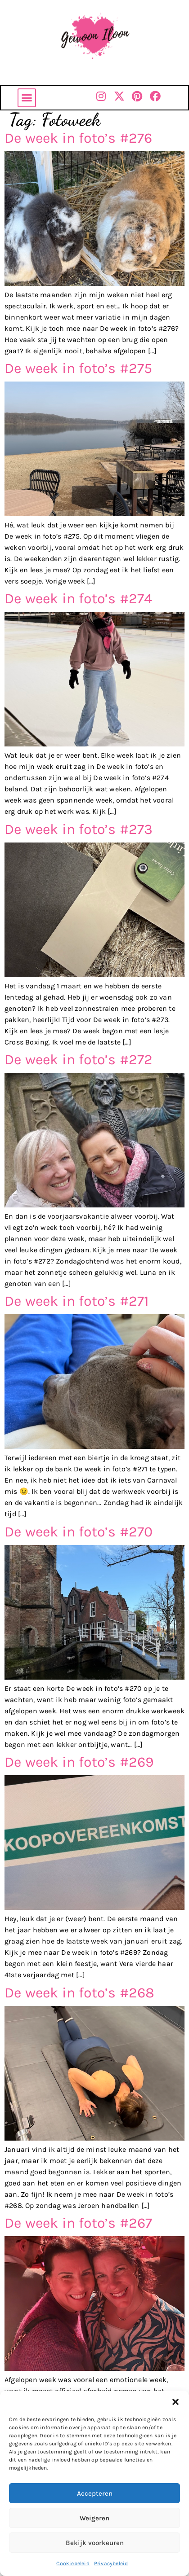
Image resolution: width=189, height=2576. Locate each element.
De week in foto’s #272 (78, 1059)
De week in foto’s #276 (78, 138)
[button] (175, 2401)
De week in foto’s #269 (79, 1762)
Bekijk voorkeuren (95, 2543)
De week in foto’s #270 (78, 1531)
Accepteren (94, 2493)
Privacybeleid (111, 2563)
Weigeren (94, 2518)
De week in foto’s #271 (76, 1301)
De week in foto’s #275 (78, 368)
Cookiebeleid (72, 2563)
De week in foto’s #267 (78, 2223)
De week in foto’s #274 (78, 598)
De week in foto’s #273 (78, 829)
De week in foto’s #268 (79, 1992)
